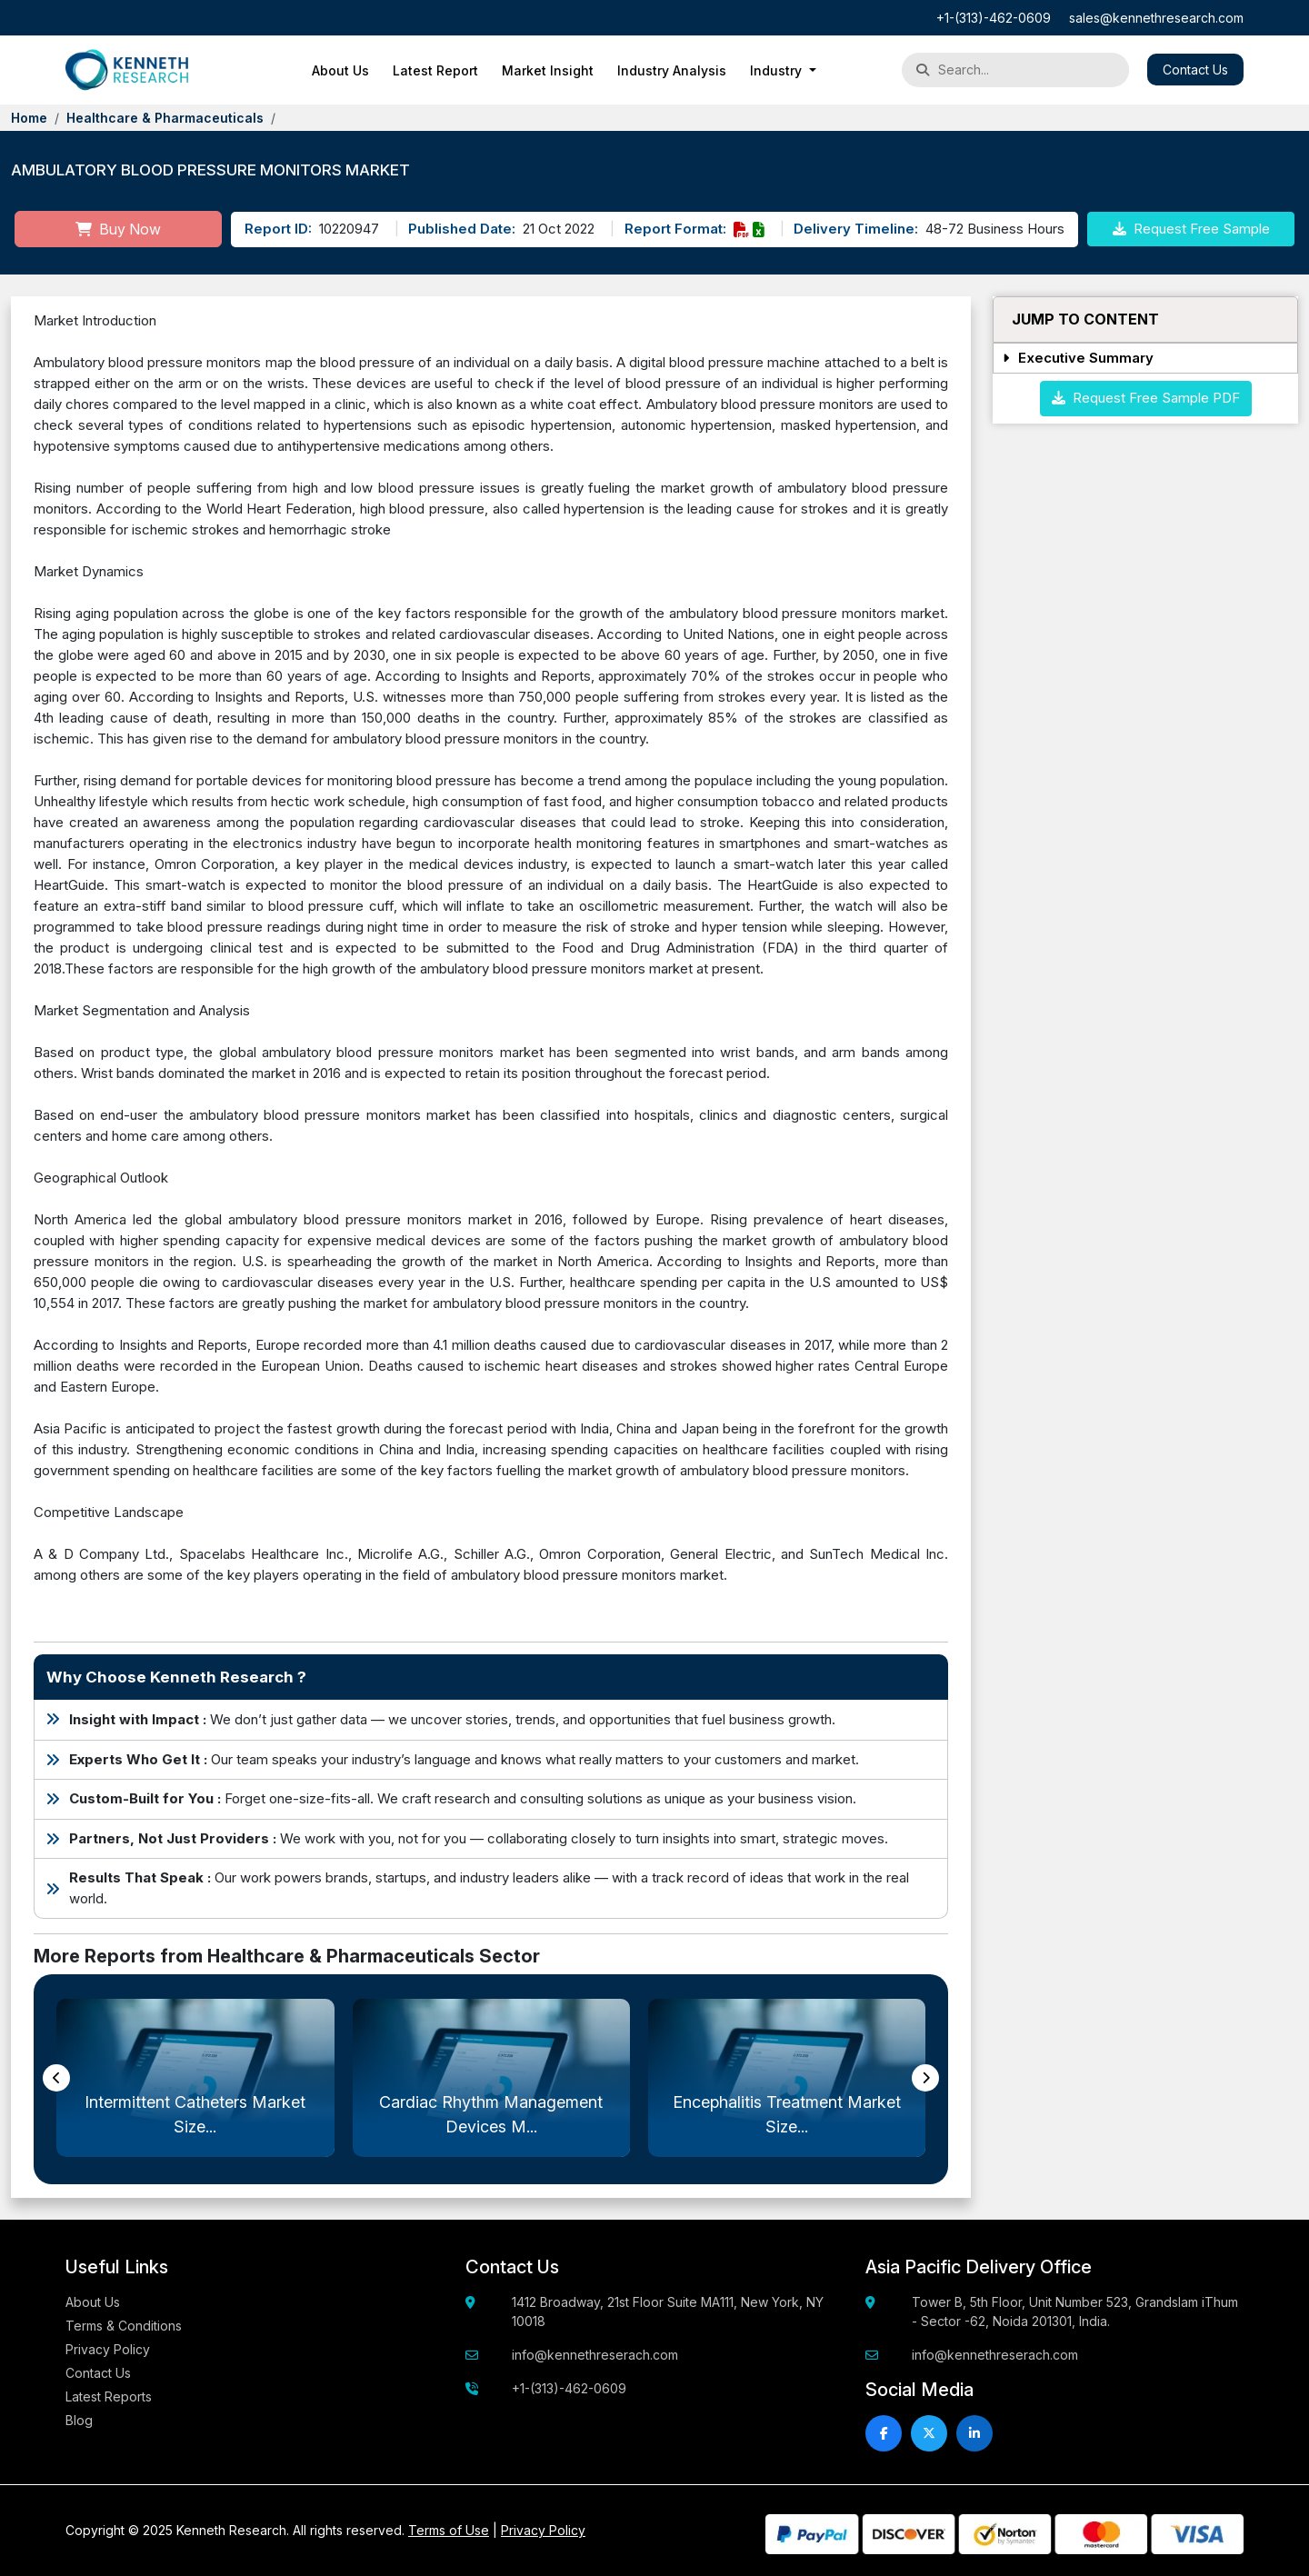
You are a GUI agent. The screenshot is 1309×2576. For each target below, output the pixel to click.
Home (29, 117)
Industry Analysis (671, 70)
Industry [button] (777, 70)
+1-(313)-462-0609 (993, 17)
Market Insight (548, 70)
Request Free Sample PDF (1146, 397)
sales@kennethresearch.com (1156, 17)
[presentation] (56, 2078)
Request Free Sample (1191, 228)
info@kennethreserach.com (595, 2354)
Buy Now (118, 229)
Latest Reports (108, 2396)
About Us (340, 70)
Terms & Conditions (123, 2325)
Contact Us (1195, 69)
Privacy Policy (107, 2349)
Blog (79, 2420)
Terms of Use (448, 2530)
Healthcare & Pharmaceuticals (165, 117)
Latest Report (435, 70)
